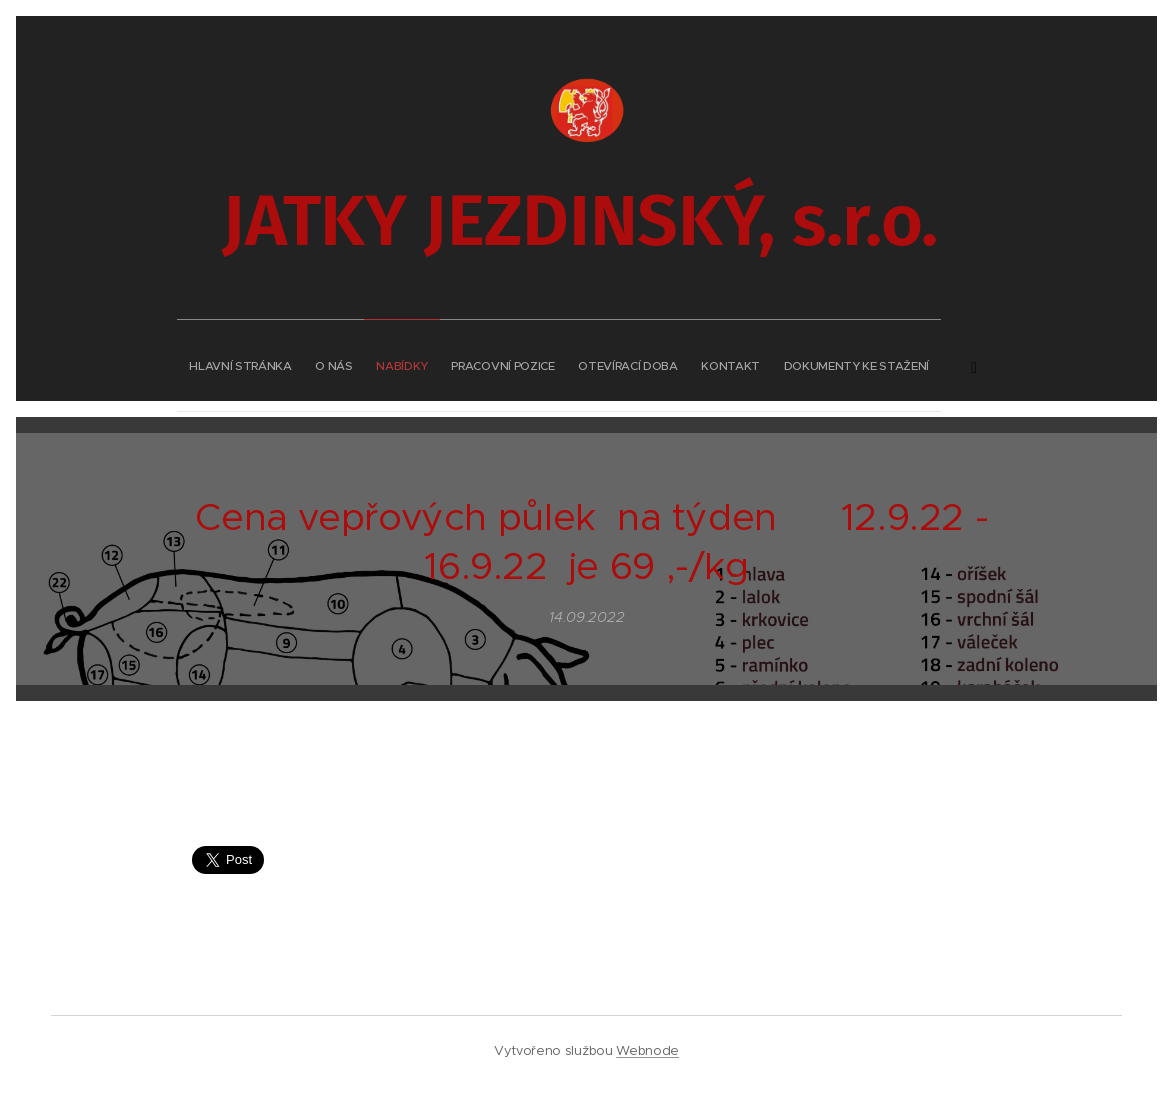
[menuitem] (425, 360)
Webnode (647, 1050)
